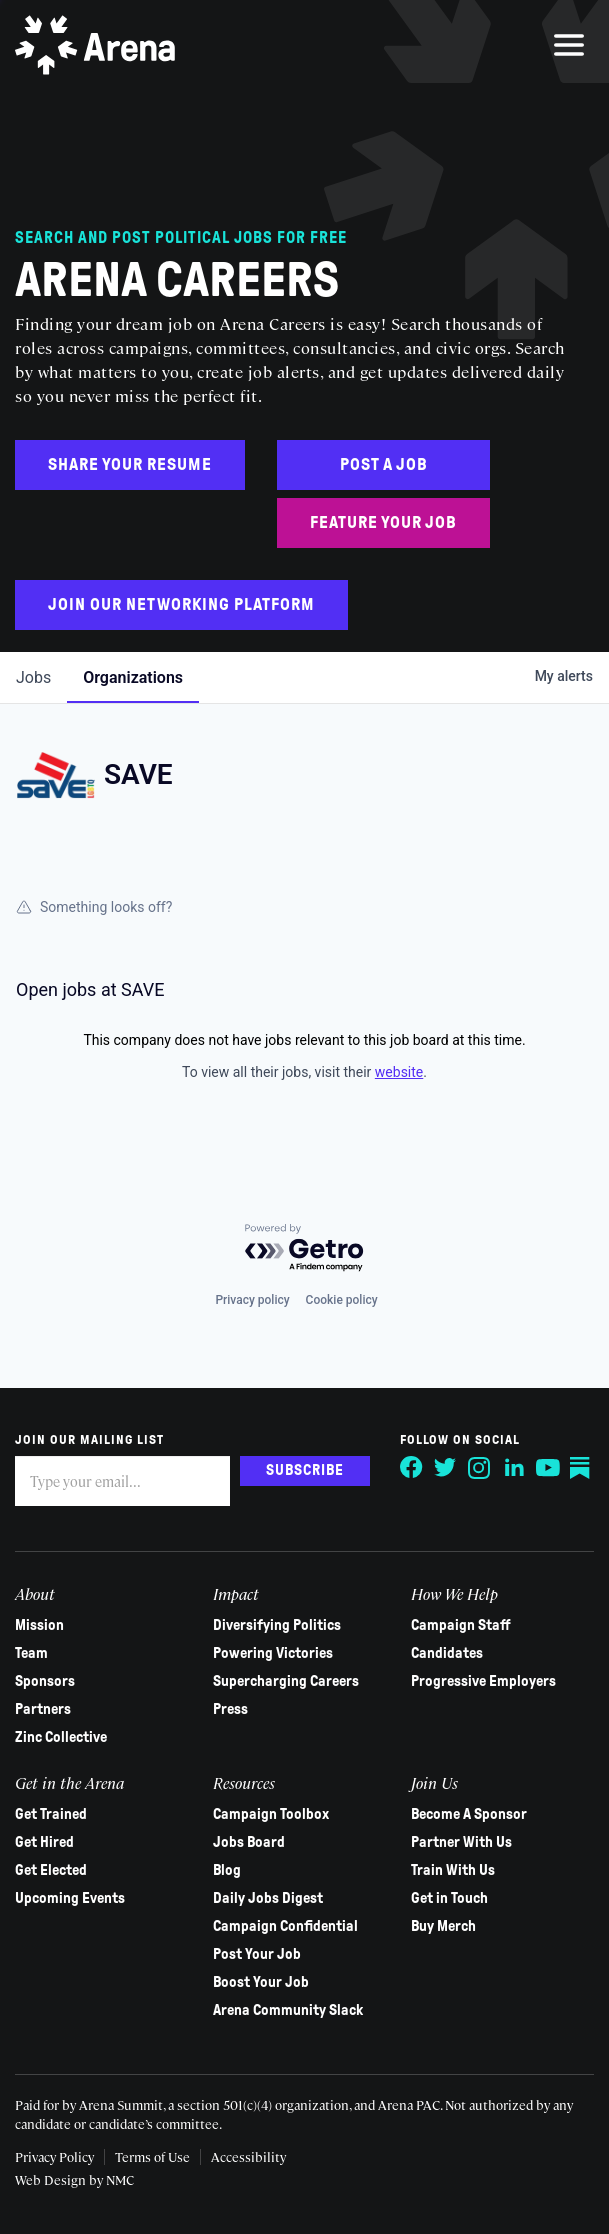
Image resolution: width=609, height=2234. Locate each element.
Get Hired (44, 1842)
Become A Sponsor (469, 1814)
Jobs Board (249, 1842)
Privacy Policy (54, 2156)
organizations (133, 677)
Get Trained (51, 1814)
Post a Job (384, 464)
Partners (43, 1709)
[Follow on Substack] (582, 1468)
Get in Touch (449, 1898)
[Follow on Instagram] (480, 1468)
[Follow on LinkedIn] (514, 1468)
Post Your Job (257, 1954)
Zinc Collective (61, 1737)
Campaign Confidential (285, 1926)
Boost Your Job (261, 1982)
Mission (39, 1625)
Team (31, 1653)
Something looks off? (94, 907)
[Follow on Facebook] (412, 1468)
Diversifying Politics (277, 1625)
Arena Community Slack (288, 2010)
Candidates (447, 1653)
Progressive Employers (483, 1681)
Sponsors (45, 1681)
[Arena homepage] (95, 45)
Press (230, 1709)
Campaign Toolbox (271, 1814)
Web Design (52, 2179)
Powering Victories (273, 1653)
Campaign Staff (461, 1625)
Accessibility (248, 2156)
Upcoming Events (70, 1898)
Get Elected (51, 1870)
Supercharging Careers (286, 1681)
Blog (227, 1870)
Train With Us (453, 1870)
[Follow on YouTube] (548, 1468)
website (399, 1072)
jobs (33, 677)
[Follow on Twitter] (446, 1468)
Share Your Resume (130, 464)
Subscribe (305, 1470)
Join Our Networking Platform (181, 604)
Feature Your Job (383, 522)
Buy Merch (443, 1926)
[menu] (569, 45)
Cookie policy (342, 1300)
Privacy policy (252, 1300)
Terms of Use (152, 2156)
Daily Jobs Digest (268, 1898)
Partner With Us (461, 1842)
